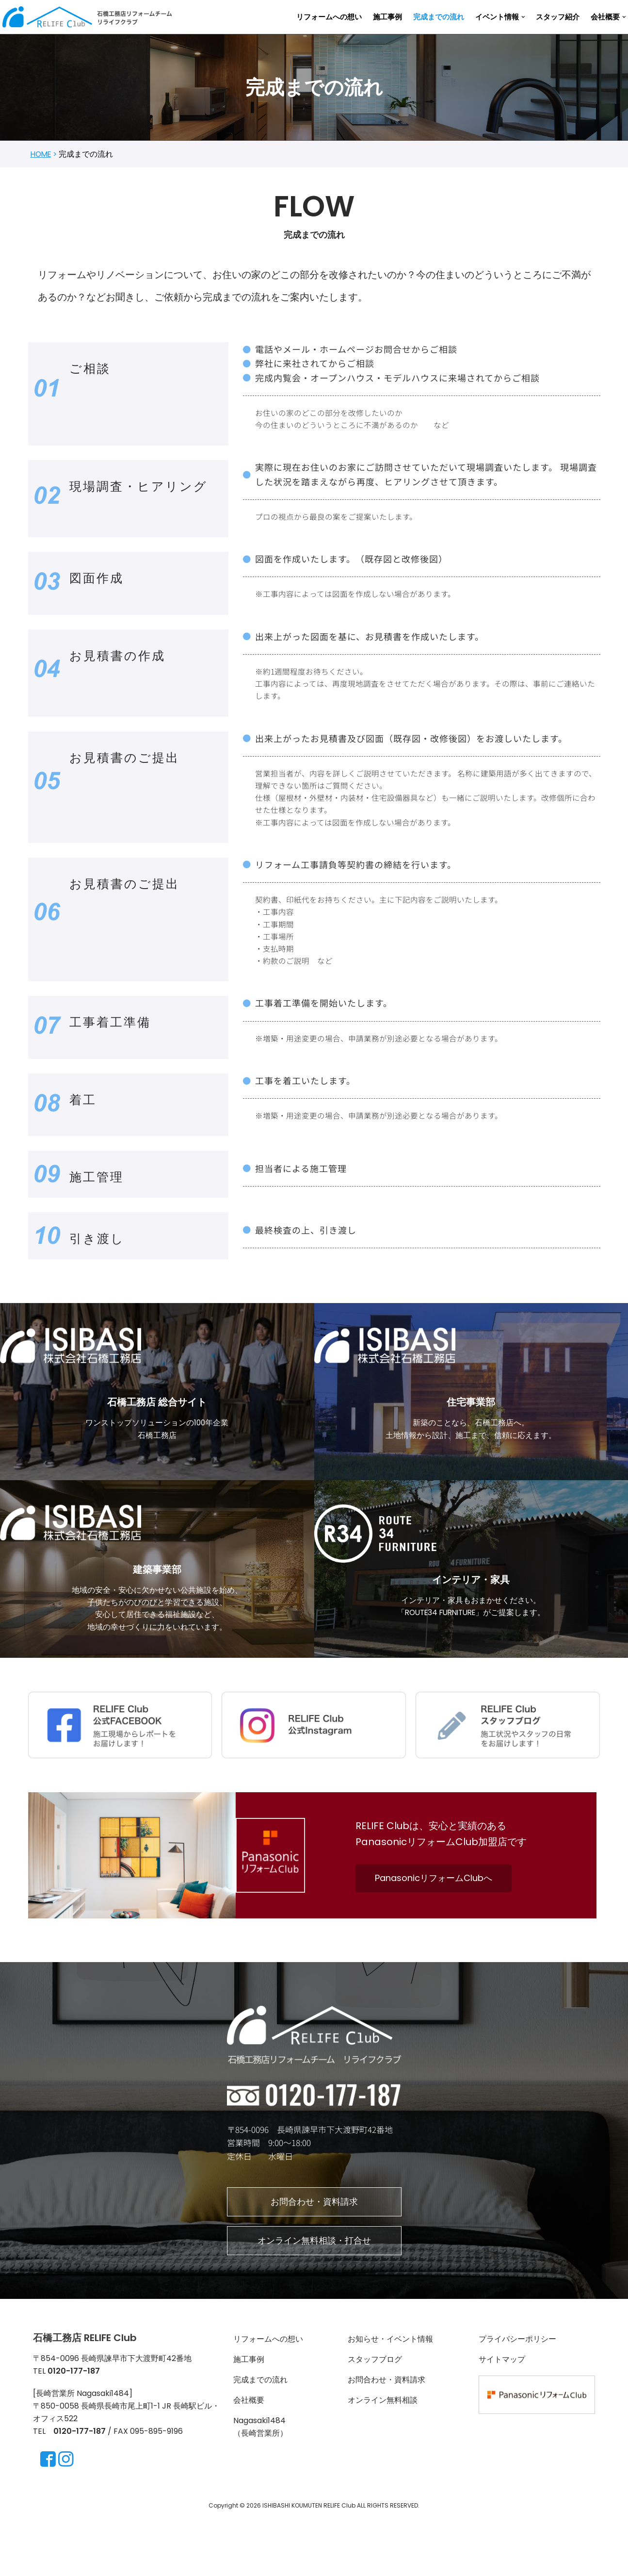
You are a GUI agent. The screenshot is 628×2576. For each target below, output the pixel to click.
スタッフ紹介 (558, 17)
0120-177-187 (79, 2487)
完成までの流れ (438, 17)
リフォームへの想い (329, 17)
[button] (523, 17)
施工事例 (387, 17)
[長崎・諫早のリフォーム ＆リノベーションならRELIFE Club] (89, 17)
